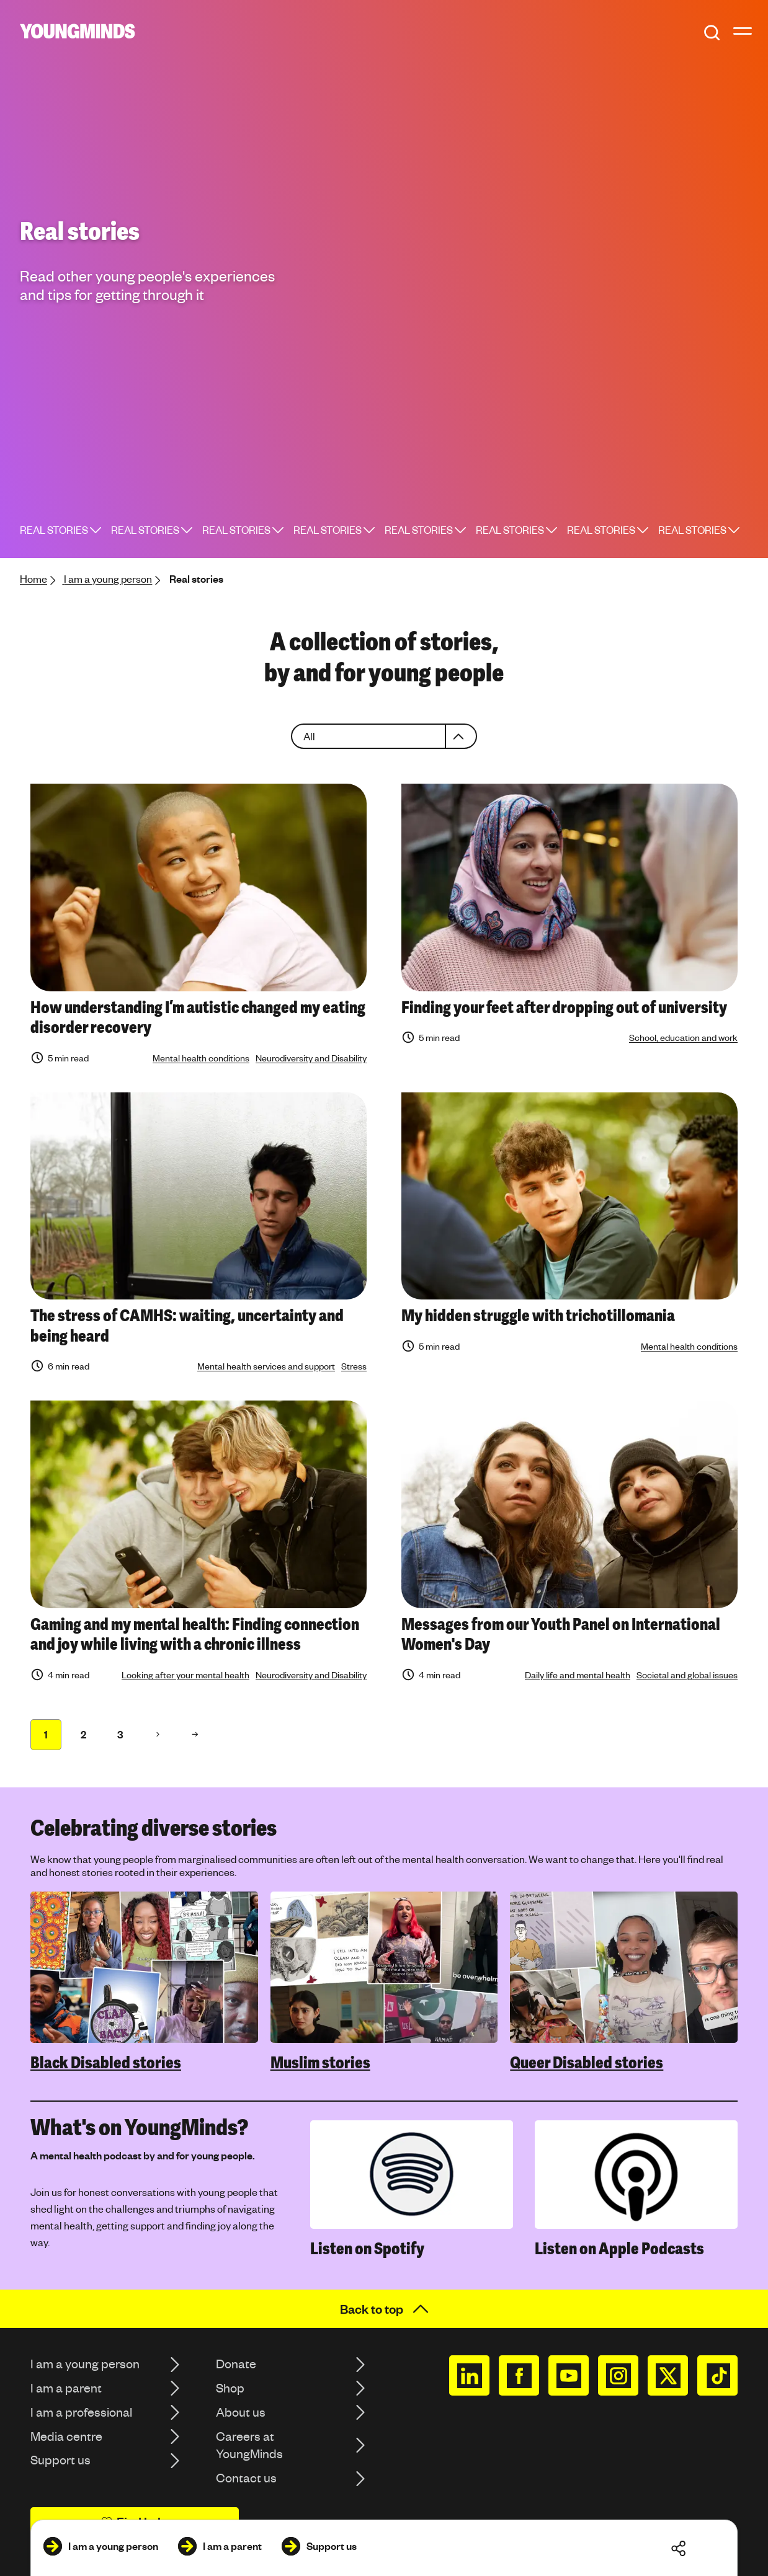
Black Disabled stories (105, 2062)
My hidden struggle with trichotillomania (538, 1315)
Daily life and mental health (577, 1674)
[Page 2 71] (157, 1734)
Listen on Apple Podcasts (619, 2248)
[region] (384, 1982)
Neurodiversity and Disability (311, 1057)
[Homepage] (77, 31)
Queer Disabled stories (586, 2062)
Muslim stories (320, 2062)
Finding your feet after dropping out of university (564, 1007)
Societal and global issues (687, 1674)
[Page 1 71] (45, 1734)
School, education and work (683, 1037)
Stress (354, 1365)
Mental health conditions (201, 1057)
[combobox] (384, 736)
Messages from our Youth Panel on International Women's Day (560, 1634)
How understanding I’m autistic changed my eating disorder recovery (197, 1017)
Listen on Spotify (367, 2248)
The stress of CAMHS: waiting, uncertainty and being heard (187, 1326)
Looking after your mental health (185, 1674)
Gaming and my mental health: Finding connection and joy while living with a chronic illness (194, 1634)
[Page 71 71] (194, 1734)
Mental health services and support (266, 1365)
